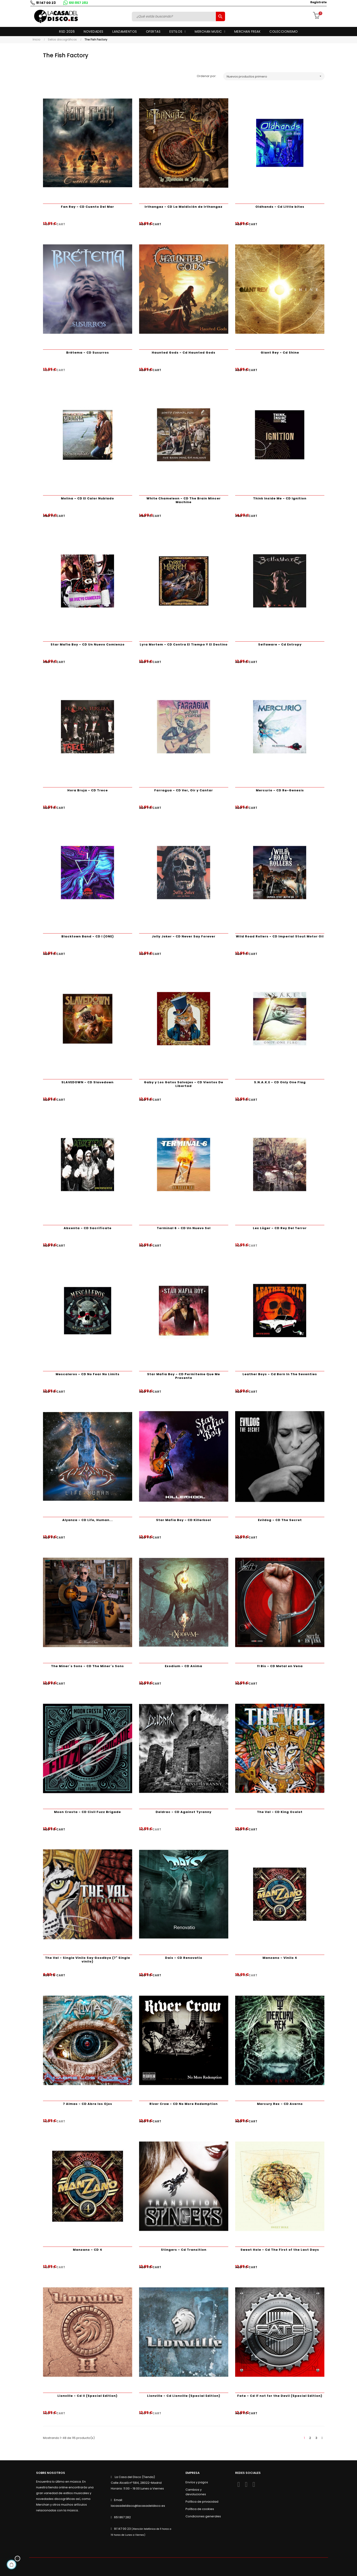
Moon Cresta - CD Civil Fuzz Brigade (87, 1812)
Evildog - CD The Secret (280, 1520)
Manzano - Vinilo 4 (280, 1958)
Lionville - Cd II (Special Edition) (87, 2396)
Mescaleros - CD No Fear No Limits (88, 1374)
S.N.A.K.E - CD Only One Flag (280, 1082)
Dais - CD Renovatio (183, 1958)
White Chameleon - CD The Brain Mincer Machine (183, 500)
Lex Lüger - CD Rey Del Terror (280, 1228)
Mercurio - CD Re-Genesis (280, 790)
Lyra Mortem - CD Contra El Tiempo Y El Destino (184, 644)
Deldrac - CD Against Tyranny (183, 1812)
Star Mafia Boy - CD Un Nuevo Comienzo (88, 644)
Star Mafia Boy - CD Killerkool (183, 1520)
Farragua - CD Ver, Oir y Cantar (183, 790)
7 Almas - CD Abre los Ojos (87, 2104)
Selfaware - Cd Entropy (280, 644)
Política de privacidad (202, 2501)
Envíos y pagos (197, 2482)
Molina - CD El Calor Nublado (87, 498)
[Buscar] (174, 16)
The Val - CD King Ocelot (280, 1812)
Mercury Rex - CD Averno (280, 2104)
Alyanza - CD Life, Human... (87, 1520)
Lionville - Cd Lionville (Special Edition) (183, 2396)
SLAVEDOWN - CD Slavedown (87, 1082)
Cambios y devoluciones (196, 2491)
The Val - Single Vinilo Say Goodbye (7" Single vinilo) (87, 1960)
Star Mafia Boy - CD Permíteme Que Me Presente (183, 1376)
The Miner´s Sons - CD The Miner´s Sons (87, 1666)
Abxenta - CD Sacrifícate (87, 1228)
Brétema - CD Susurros (87, 352)
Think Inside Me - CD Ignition (279, 498)
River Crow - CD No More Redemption (183, 2104)
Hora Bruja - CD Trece (87, 790)
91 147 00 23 (44, 2)
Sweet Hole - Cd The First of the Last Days (279, 2250)
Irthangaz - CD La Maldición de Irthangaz (184, 207)
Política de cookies (200, 2509)
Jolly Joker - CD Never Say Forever (183, 936)
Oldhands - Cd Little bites (279, 207)
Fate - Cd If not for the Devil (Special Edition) (279, 2396)
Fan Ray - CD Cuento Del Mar (87, 207)
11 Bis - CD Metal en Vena (280, 1666)
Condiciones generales (203, 2516)
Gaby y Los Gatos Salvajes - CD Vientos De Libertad (183, 1084)
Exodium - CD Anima (183, 1666)
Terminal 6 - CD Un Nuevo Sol (184, 1228)
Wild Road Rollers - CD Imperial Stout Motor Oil (280, 936)
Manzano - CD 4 (87, 2250)
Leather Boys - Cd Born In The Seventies (280, 1374)
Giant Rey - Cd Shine (280, 352)
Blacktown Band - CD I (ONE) (87, 936)
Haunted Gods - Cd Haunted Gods (183, 352)
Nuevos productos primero (276, 76)
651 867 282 (77, 2)
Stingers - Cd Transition (183, 2250)
